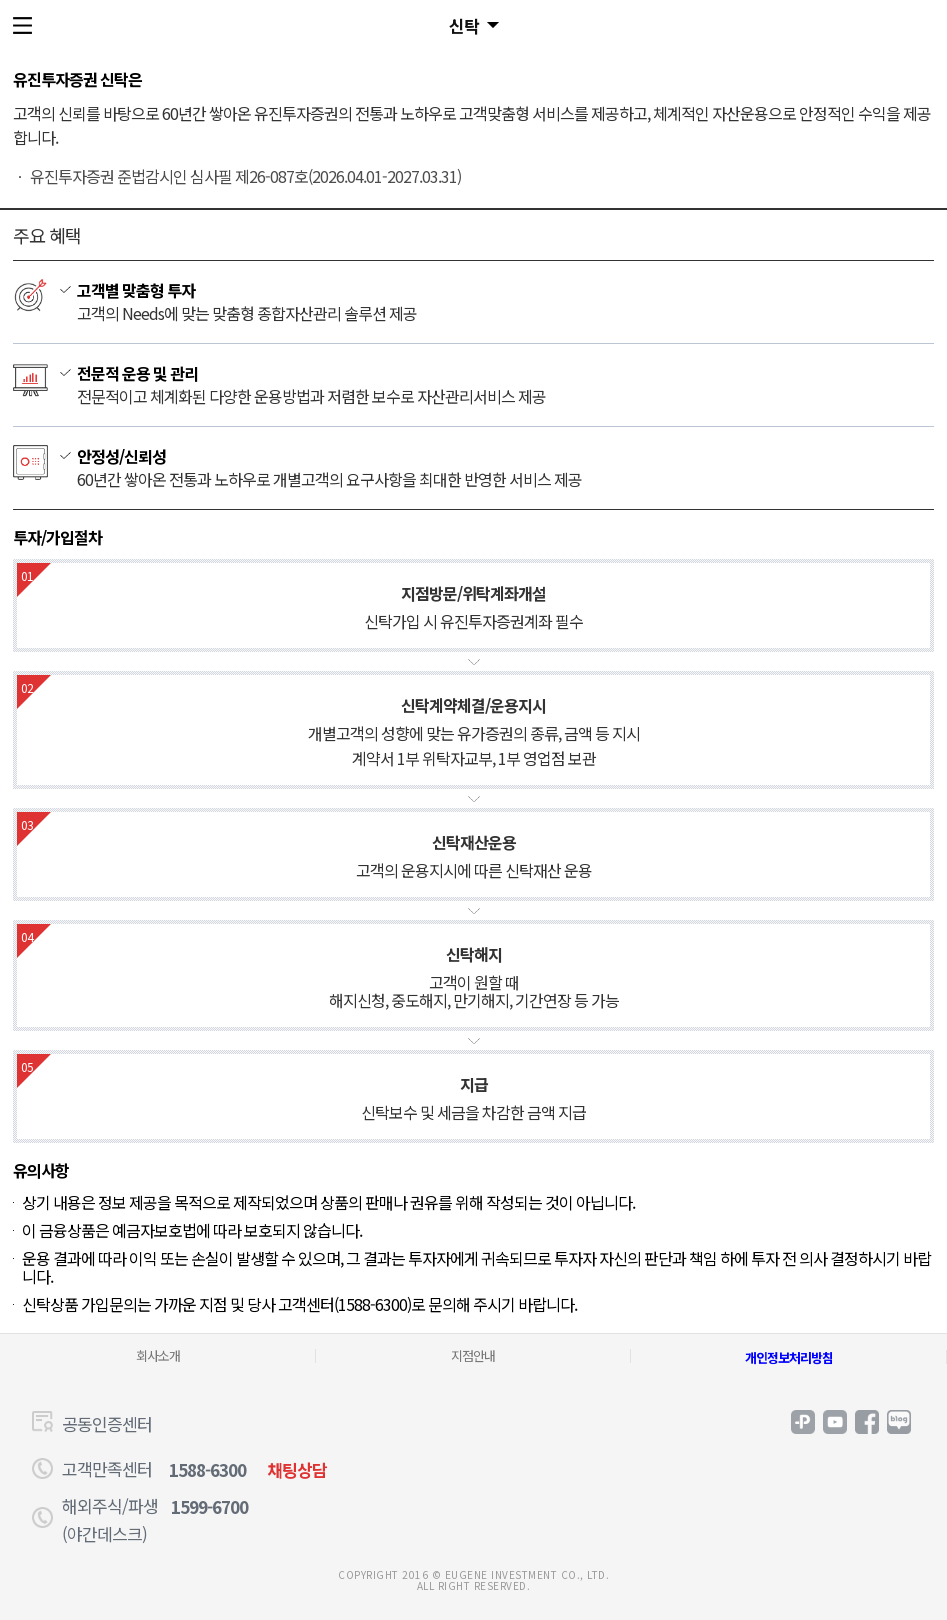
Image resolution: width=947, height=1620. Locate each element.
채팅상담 (297, 1469)
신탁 (464, 25)
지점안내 (473, 1355)
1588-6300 (207, 1469)
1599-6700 (209, 1506)
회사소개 (158, 1355)
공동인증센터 (107, 1423)
